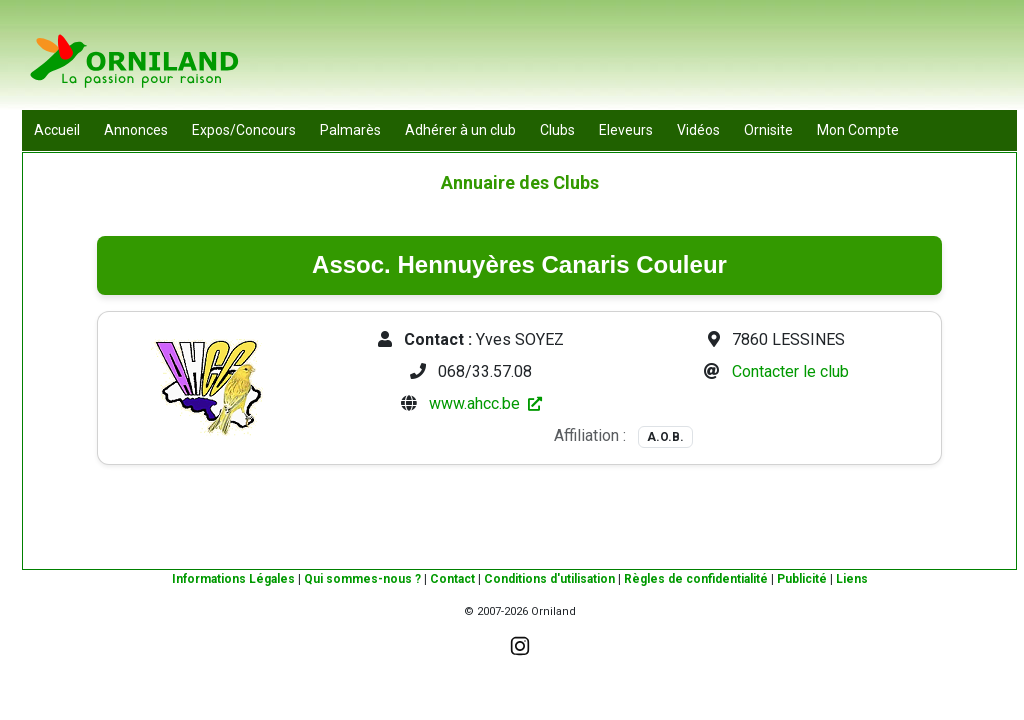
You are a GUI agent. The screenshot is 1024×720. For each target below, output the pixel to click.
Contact (452, 579)
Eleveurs (626, 130)
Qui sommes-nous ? (362, 579)
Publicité (802, 579)
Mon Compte (858, 130)
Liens (852, 579)
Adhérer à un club (460, 130)
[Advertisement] (653, 60)
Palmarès (350, 130)
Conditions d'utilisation (549, 579)
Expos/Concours (244, 130)
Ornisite (768, 130)
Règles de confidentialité (696, 579)
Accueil (57, 130)
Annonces (136, 130)
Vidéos (698, 130)
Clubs (557, 130)
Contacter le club (790, 371)
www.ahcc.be (485, 403)
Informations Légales (233, 579)
